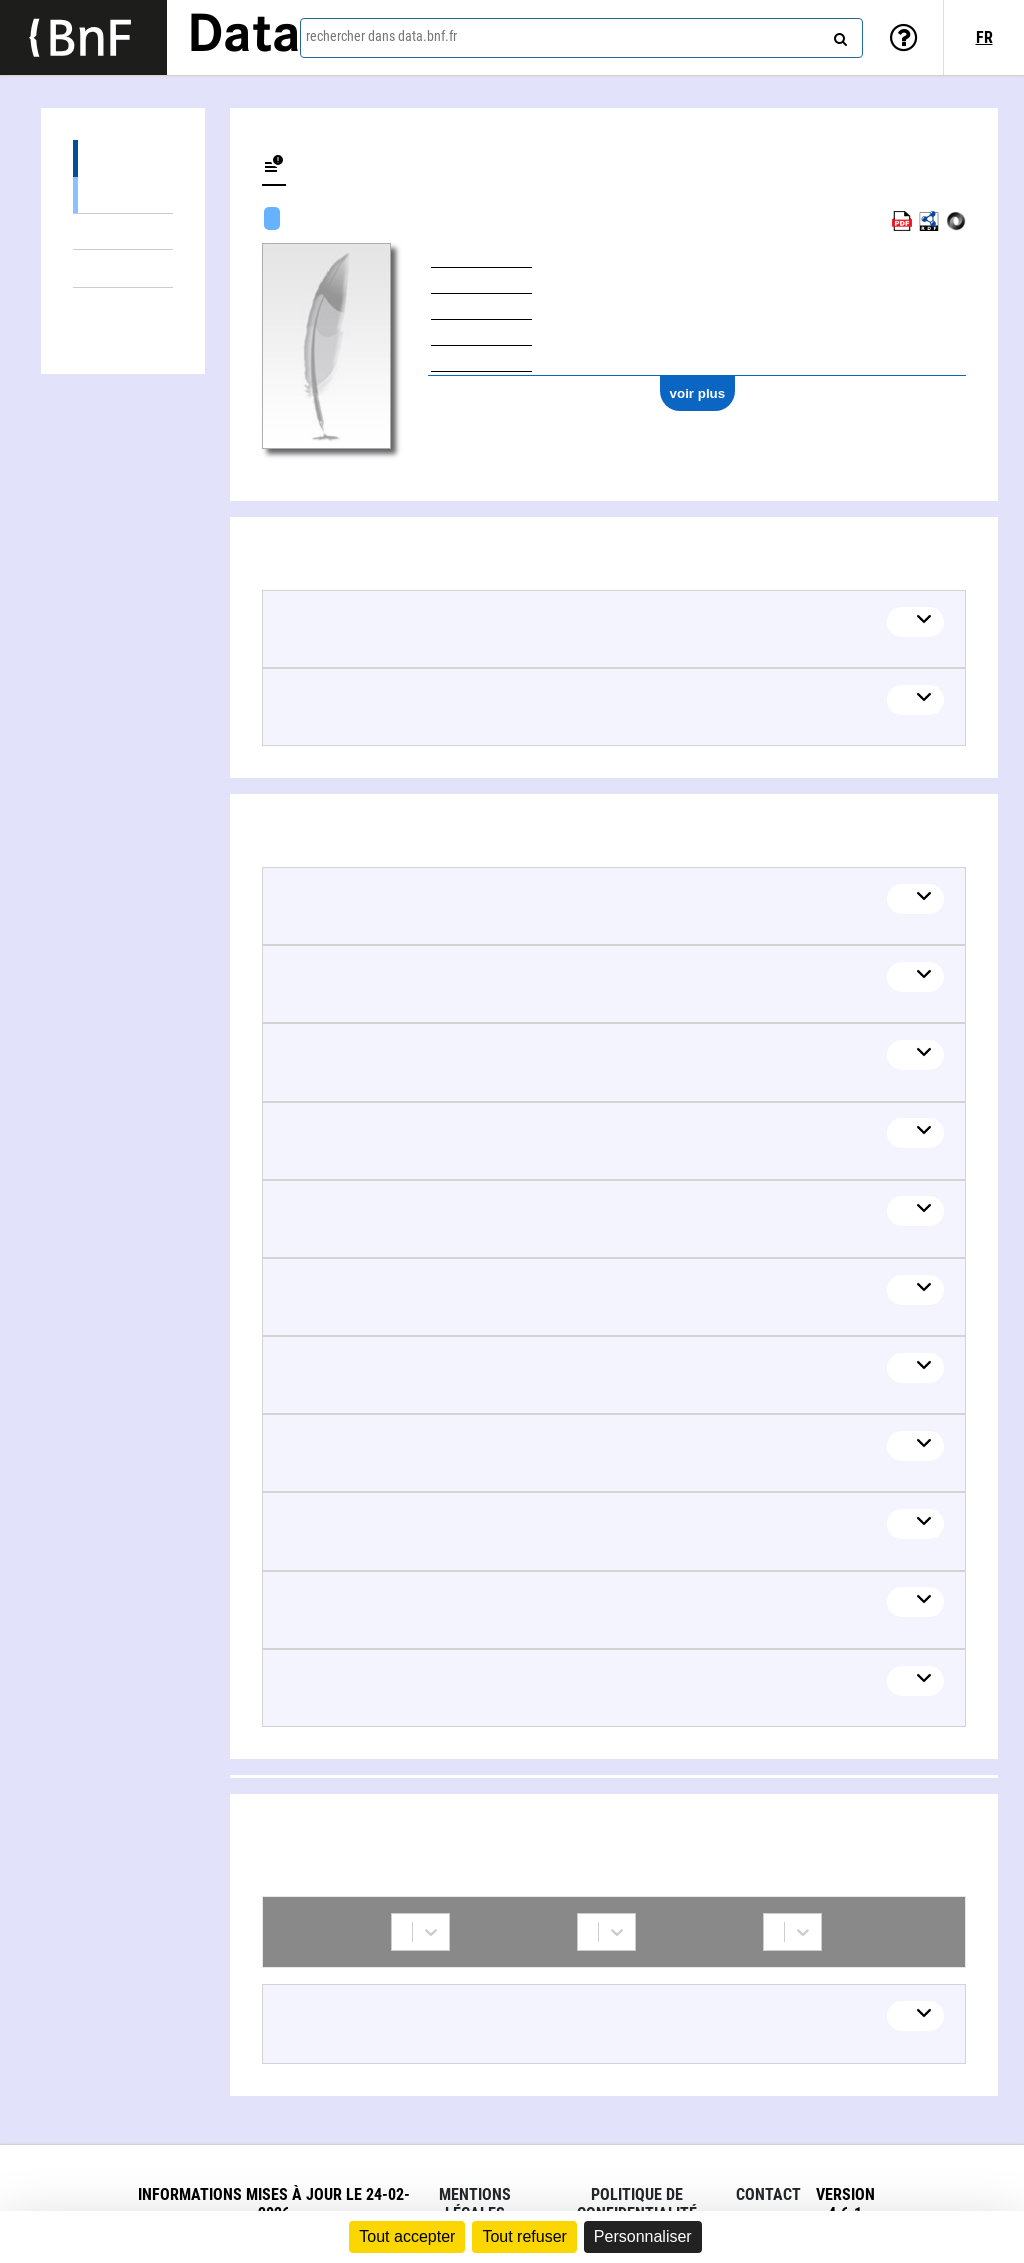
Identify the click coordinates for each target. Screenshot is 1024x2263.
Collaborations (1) (123, 306)
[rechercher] (838, 35)
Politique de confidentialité (637, 2204)
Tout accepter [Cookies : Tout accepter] (407, 2236)
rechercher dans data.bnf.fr (381, 36)
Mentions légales (475, 2204)
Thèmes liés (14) (123, 268)
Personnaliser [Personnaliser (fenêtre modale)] (643, 2236)
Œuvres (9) (123, 158)
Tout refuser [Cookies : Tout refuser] (524, 2236)
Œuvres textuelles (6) (123, 194)
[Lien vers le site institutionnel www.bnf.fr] (83, 37)
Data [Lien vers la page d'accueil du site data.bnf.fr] (244, 37)
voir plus (698, 393)
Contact (768, 2194)
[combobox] (581, 38)
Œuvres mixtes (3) (123, 231)
